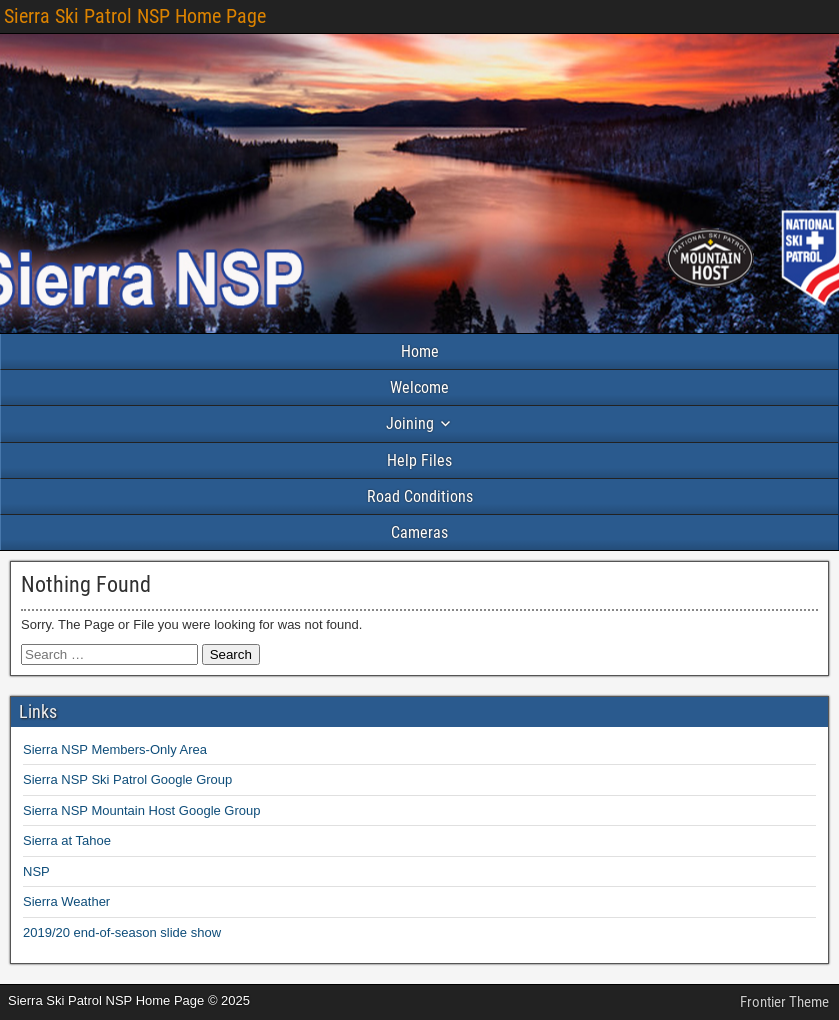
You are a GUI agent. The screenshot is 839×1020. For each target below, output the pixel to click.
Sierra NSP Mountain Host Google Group (142, 810)
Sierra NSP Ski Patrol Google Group (127, 779)
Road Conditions (420, 496)
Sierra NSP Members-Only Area (115, 749)
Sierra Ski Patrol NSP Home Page (135, 16)
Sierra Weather (66, 901)
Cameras (419, 532)
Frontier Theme (784, 1002)
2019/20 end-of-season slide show (122, 932)
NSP (36, 871)
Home (420, 351)
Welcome (419, 387)
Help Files (419, 460)
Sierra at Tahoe (67, 840)
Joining (410, 423)
